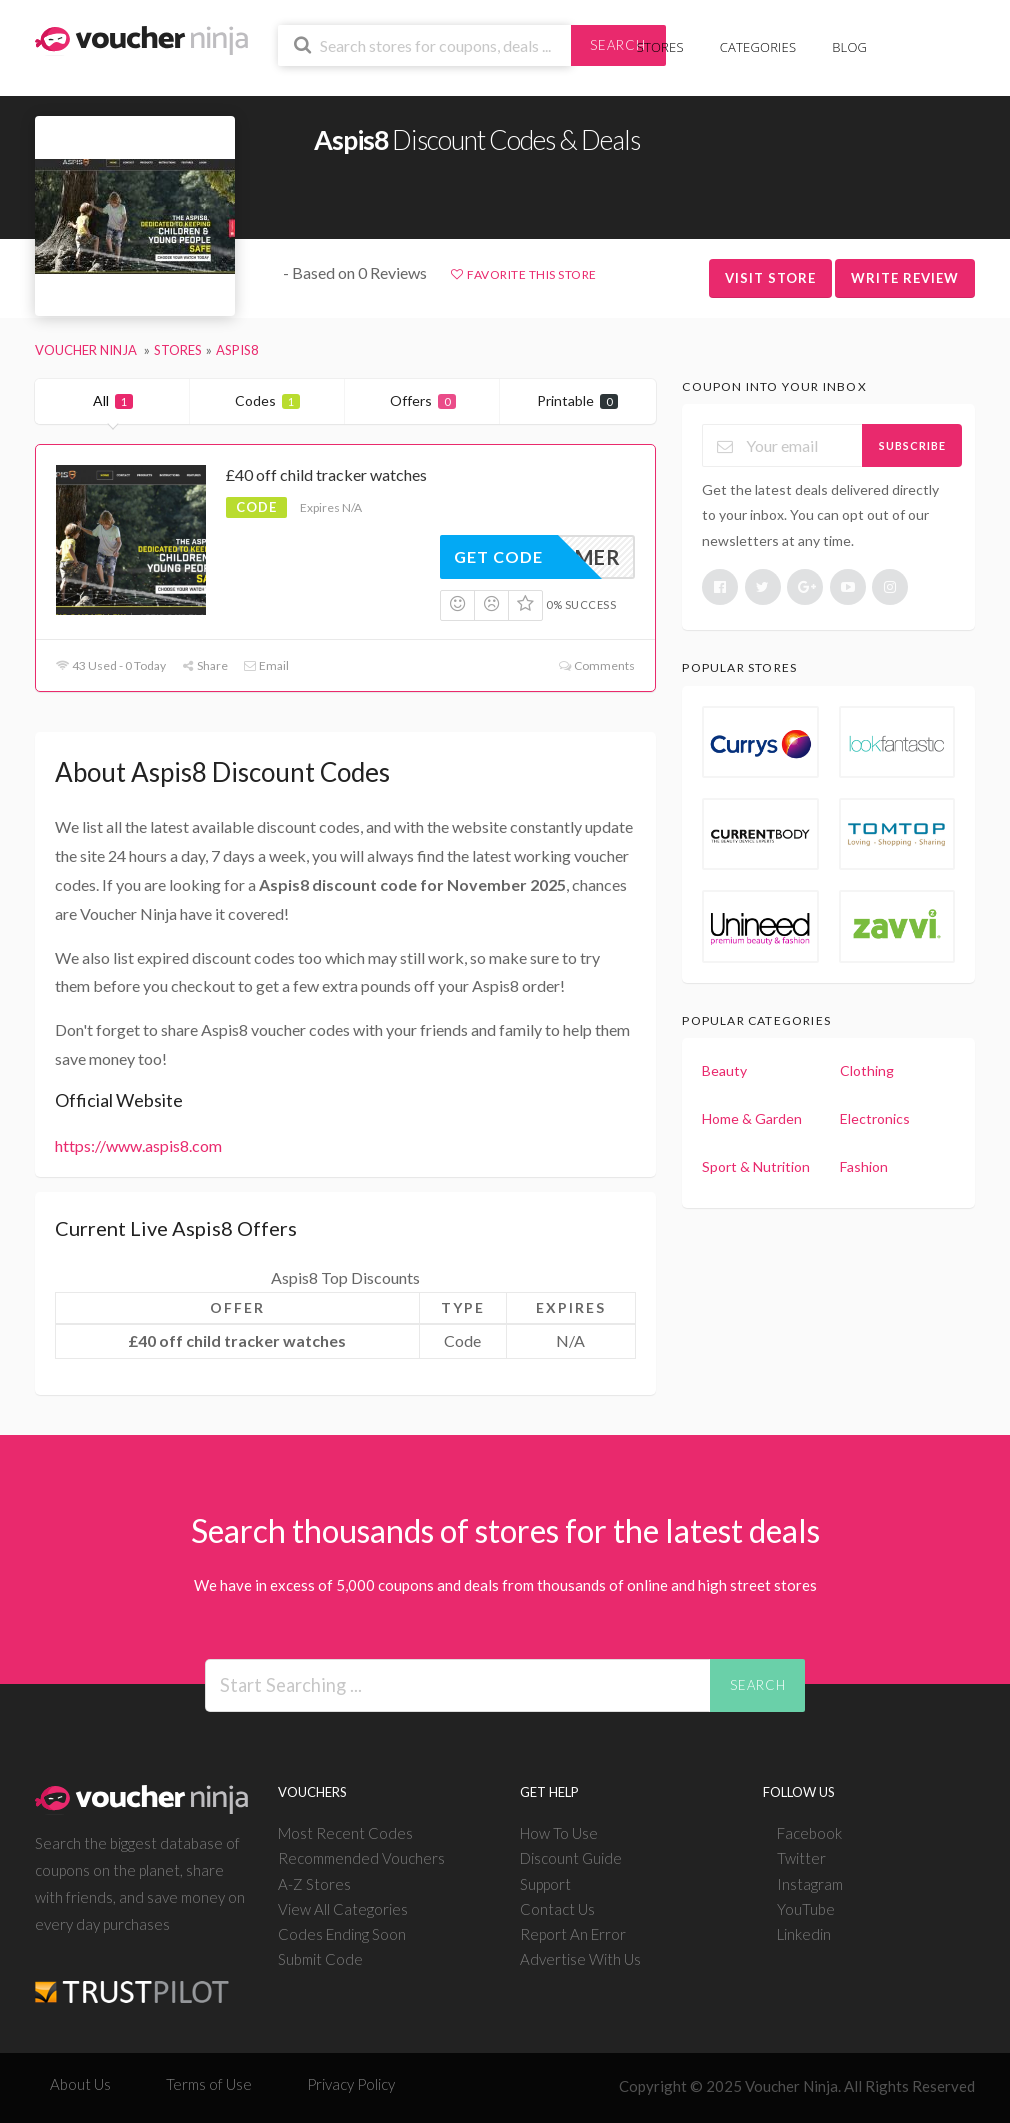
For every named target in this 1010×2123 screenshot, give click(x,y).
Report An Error (573, 1934)
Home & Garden (752, 1118)
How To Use (559, 1833)
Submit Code (320, 1959)
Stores (660, 47)
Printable (577, 400)
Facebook (809, 1833)
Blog (849, 47)
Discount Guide (571, 1858)
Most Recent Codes (345, 1833)
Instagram (810, 1884)
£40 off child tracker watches (326, 474)
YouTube (806, 1909)
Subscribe (912, 445)
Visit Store (770, 278)
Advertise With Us (580, 1959)
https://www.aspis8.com (138, 1145)
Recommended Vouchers (361, 1858)
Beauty (724, 1070)
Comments (595, 665)
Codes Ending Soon (342, 1934)
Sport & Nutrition (756, 1166)
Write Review (905, 278)
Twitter (801, 1858)
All (113, 400)
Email (266, 665)
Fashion (864, 1166)
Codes (267, 400)
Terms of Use (209, 2084)
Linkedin (804, 1934)
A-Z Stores (314, 1884)
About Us (80, 2084)
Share (204, 665)
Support (545, 1884)
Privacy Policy (351, 2084)
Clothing (867, 1070)
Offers (423, 400)
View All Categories (343, 1909)
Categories (758, 47)
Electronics (875, 1118)
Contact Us (557, 1909)
